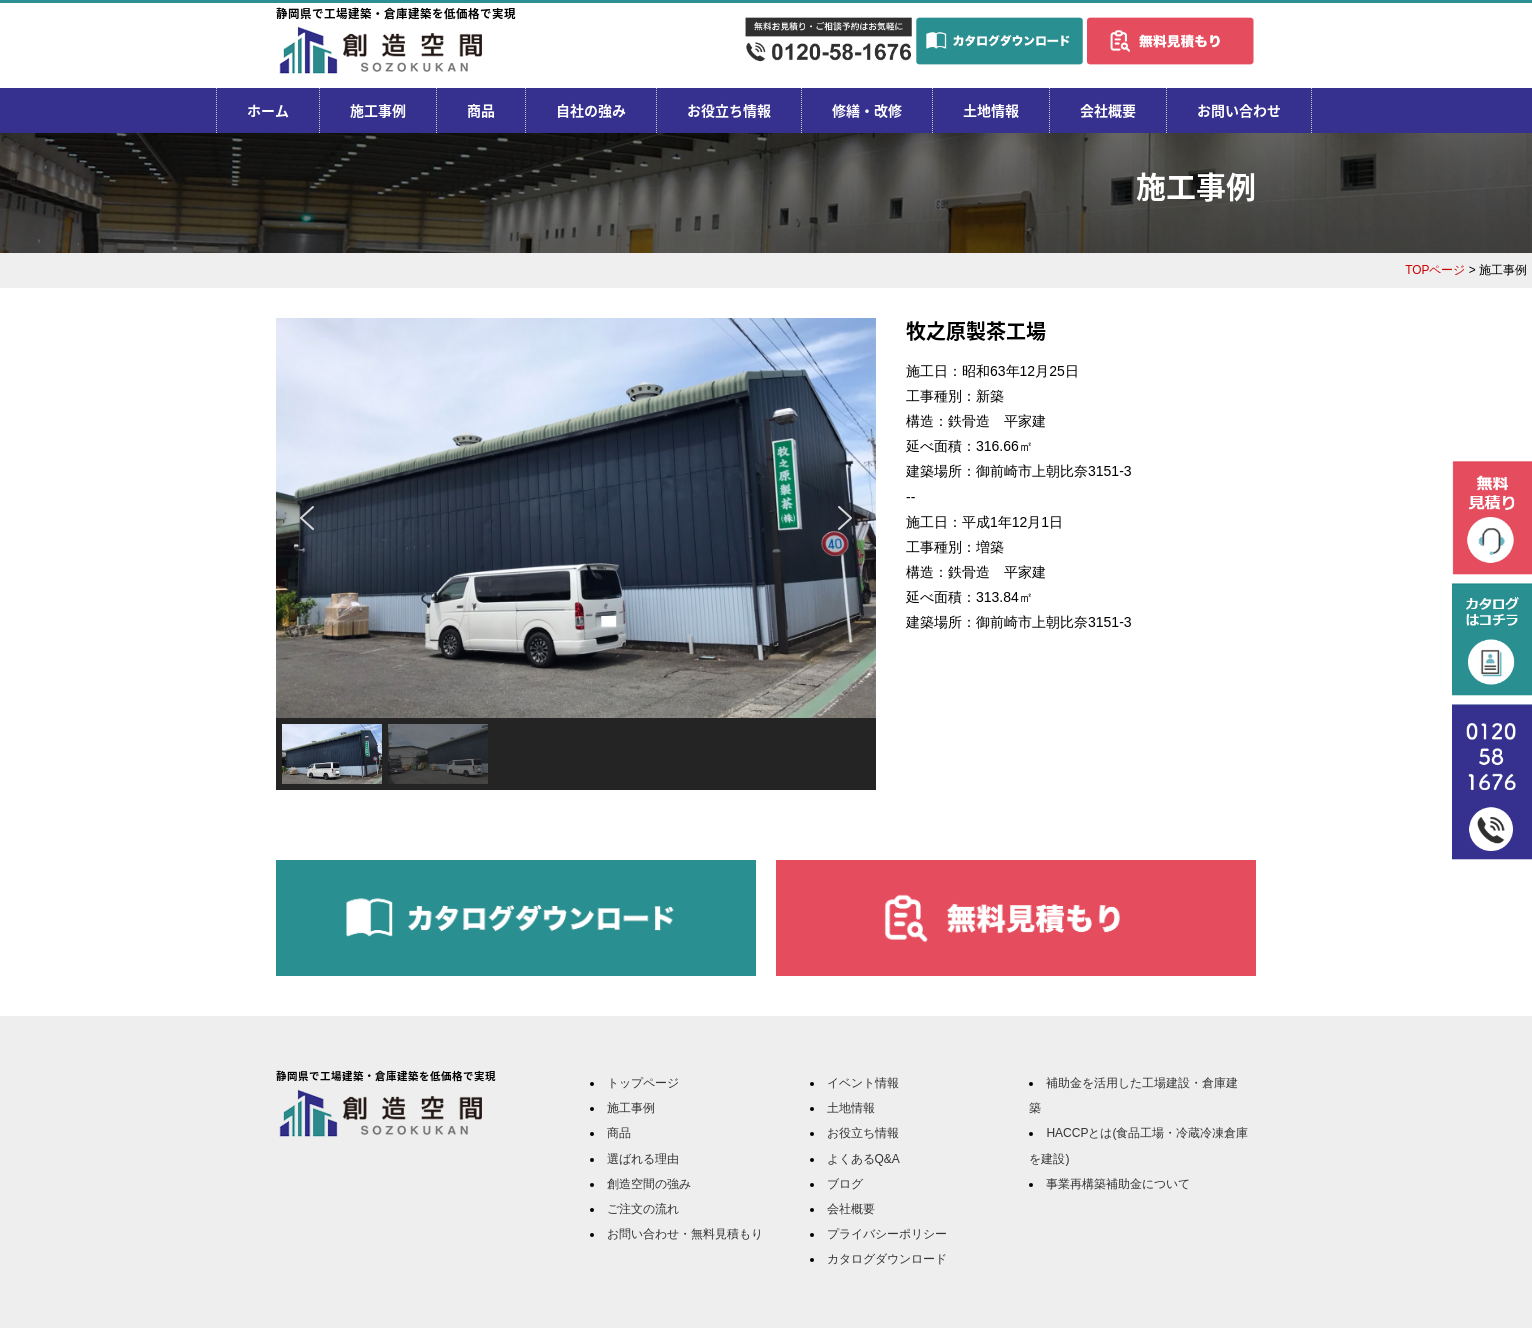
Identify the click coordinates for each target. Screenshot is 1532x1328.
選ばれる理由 (643, 1159)
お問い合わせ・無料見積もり (685, 1234)
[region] (576, 554)
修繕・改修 (867, 110)
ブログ (845, 1184)
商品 (481, 110)
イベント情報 (863, 1083)
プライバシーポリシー (887, 1234)
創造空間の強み (649, 1184)
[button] (307, 518)
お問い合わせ (1239, 110)
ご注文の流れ (643, 1209)
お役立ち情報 (729, 110)
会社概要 (1108, 110)
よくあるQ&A (863, 1159)
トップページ (643, 1083)
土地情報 (991, 110)
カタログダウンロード (887, 1259)
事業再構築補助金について (1118, 1184)
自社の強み (591, 110)
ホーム (268, 110)
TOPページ (1435, 270)
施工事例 (378, 110)
